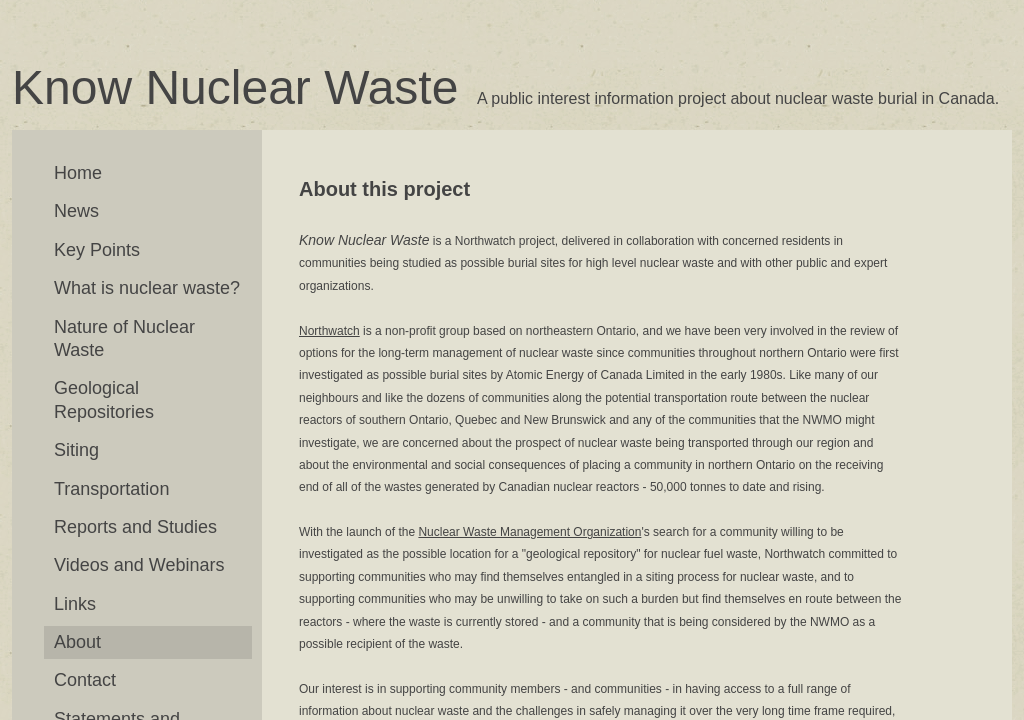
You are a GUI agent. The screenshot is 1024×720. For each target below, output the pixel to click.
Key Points (97, 250)
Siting (76, 450)
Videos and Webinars (139, 565)
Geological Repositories (104, 399)
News (76, 211)
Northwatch (329, 331)
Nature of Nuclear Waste (124, 338)
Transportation (111, 489)
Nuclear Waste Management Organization (529, 532)
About (77, 642)
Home (78, 173)
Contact (85, 680)
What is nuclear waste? (147, 288)
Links (75, 604)
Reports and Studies (135, 527)
